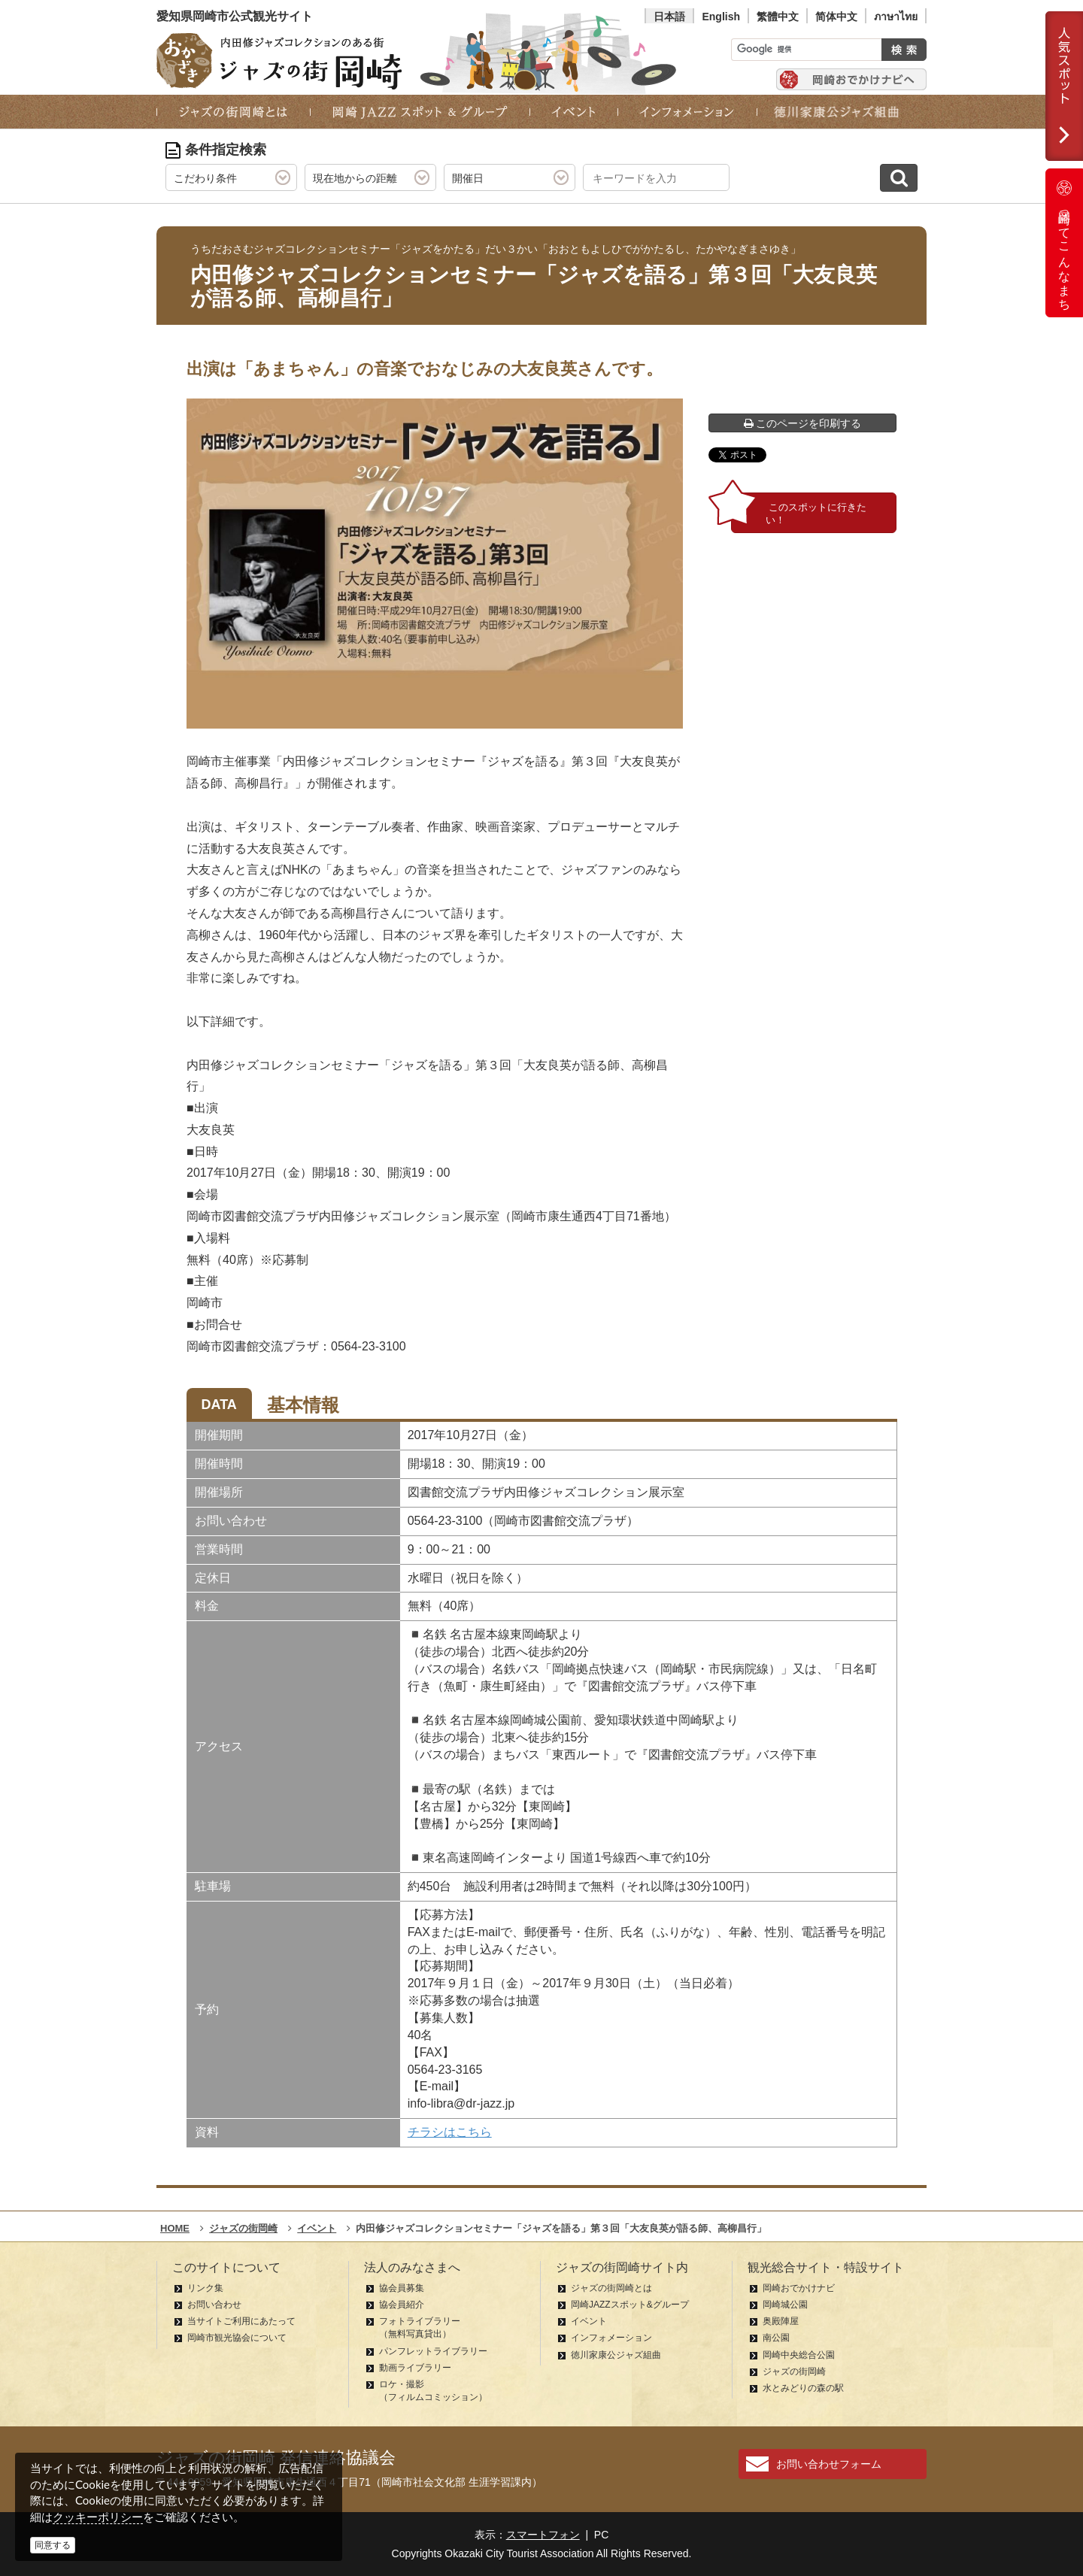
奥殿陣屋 (781, 2321)
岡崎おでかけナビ (799, 2288)
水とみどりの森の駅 (803, 2388)
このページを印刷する (803, 423)
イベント (589, 2321)
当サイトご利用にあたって (241, 2321)
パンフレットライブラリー (433, 2351)
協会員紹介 (401, 2304)
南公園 (776, 2337)
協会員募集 (401, 2288)
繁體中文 (778, 17)
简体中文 (836, 17)
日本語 (669, 17)
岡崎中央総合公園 (799, 2355)
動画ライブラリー (415, 2367)
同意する (53, 2545)
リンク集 (205, 2288)
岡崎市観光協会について (237, 2337)
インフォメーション (611, 2337)
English (721, 17)
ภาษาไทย (896, 17)
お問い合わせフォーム (828, 2464)
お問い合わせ (214, 2304)
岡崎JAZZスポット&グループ (630, 2304)
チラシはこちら (450, 2132)
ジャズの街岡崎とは (611, 2288)
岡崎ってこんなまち (1064, 242)
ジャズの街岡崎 (794, 2371)
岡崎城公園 (785, 2304)
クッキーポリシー (98, 2517)
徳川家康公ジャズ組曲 (616, 2355)
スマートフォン (543, 2535)
